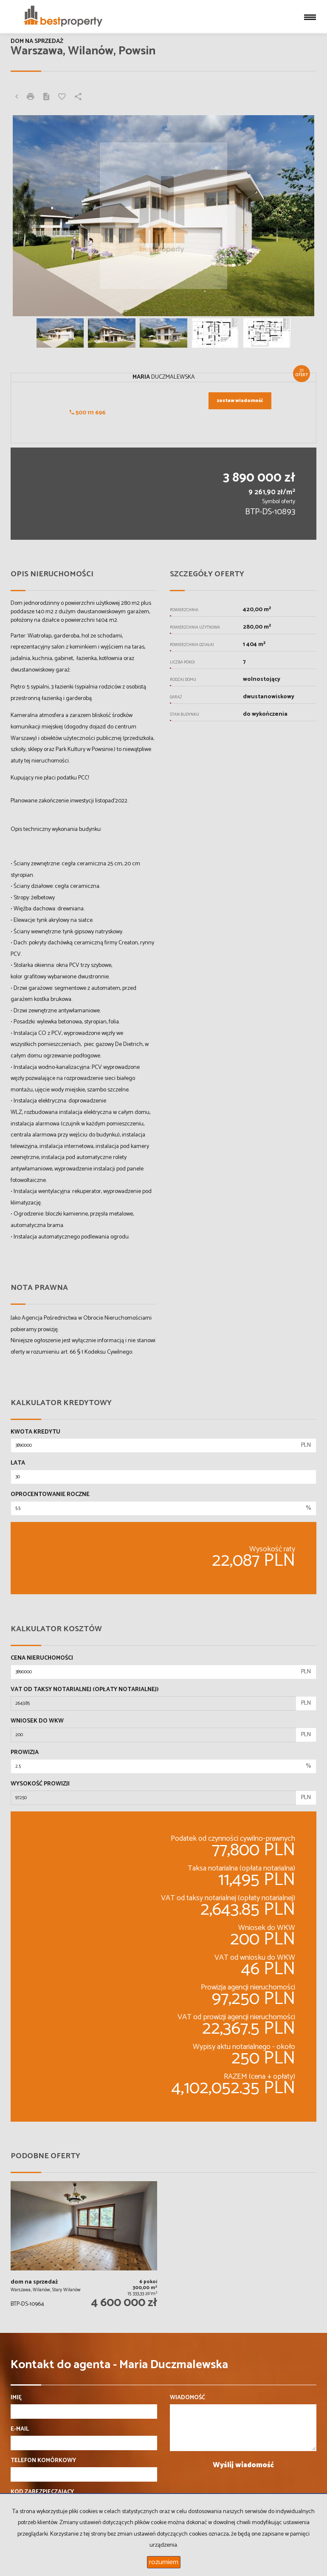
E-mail (20, 2429)
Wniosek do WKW (37, 1721)
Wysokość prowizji (40, 1784)
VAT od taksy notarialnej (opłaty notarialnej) (85, 1690)
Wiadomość (187, 2398)
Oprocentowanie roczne (50, 1495)
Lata (18, 1463)
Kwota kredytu (35, 1432)
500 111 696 (87, 413)
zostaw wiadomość (240, 401)
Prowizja (25, 1753)
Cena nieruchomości (42, 1658)
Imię (16, 2398)
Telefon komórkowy (43, 2461)
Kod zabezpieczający (42, 2492)
